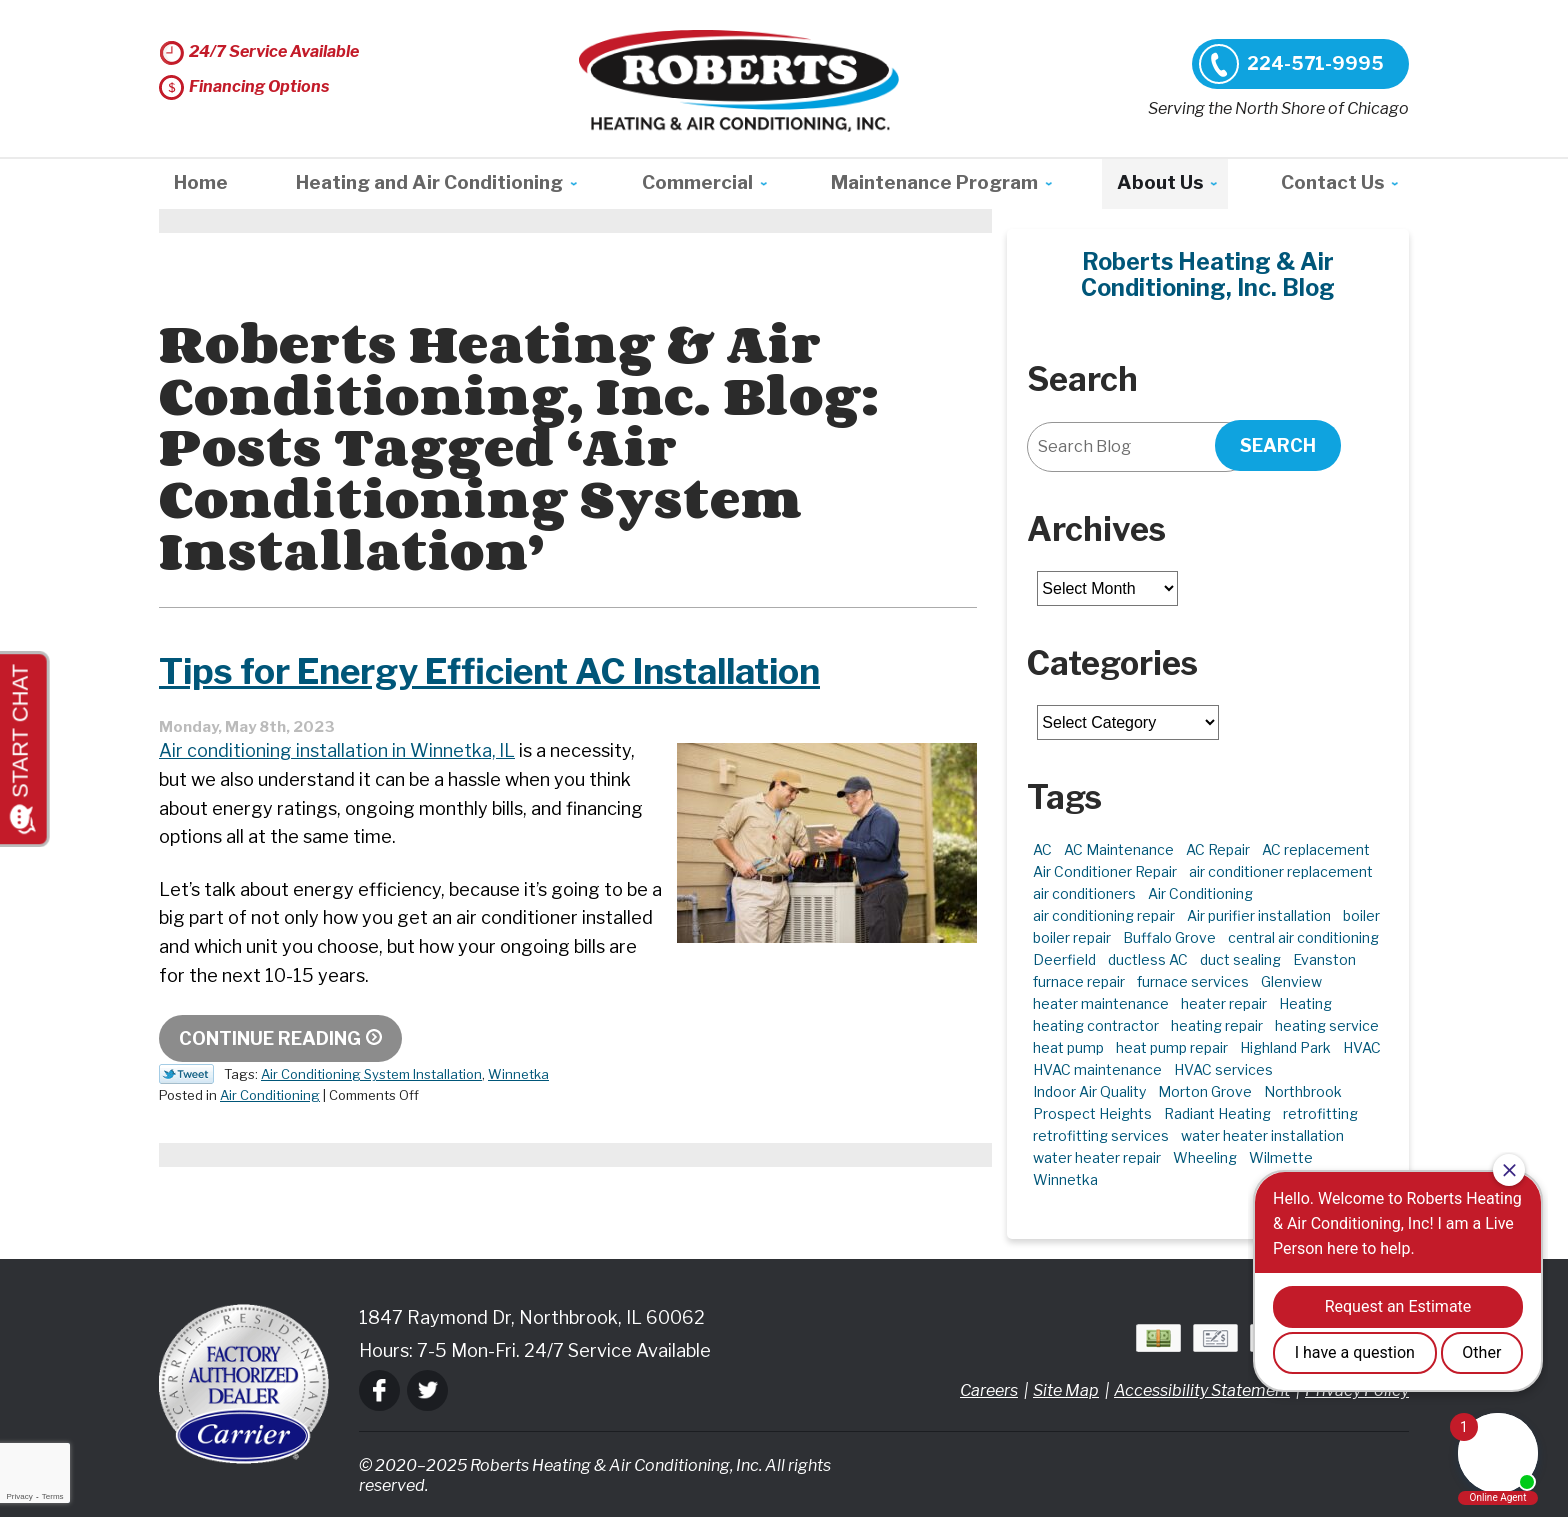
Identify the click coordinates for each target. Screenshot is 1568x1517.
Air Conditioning (270, 1095)
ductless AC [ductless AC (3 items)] (1148, 959)
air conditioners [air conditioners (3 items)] (1084, 893)
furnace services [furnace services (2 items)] (1193, 981)
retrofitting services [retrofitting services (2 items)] (1101, 1135)
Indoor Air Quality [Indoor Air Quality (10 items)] (1089, 1091)
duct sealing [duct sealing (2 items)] (1240, 959)
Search (1278, 445)
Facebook (379, 1390)
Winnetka (518, 1074)
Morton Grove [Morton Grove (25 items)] (1205, 1091)
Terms (53, 1496)
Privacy (19, 1496)
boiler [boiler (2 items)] (1361, 915)
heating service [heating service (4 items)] (1327, 1025)
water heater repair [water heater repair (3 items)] (1097, 1157)
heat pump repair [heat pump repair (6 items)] (1172, 1047)
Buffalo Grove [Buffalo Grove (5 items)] (1169, 937)
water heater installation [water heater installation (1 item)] (1262, 1135)
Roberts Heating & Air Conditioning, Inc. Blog (1208, 275)
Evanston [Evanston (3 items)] (1324, 959)
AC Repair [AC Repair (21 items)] (1218, 849)
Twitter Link (186, 1074)
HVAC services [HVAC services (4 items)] (1223, 1069)
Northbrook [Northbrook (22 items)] (1303, 1091)
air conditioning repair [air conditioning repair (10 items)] (1104, 915)
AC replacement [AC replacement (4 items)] (1316, 849)
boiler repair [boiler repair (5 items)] (1072, 937)
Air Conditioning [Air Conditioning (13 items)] (1200, 893)
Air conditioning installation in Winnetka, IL (337, 750)
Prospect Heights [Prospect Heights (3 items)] (1092, 1113)
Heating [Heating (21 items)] (1305, 1003)
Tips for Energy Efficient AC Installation (502, 671)
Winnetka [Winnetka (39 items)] (1065, 1179)
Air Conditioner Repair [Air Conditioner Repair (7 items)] (1105, 871)
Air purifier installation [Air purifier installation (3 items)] (1259, 915)
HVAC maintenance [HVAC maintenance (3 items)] (1097, 1069)
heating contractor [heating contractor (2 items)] (1096, 1025)
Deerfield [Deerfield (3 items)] (1064, 959)
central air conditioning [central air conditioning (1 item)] (1303, 937)
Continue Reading (270, 1038)
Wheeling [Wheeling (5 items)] (1205, 1157)
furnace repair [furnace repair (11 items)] (1079, 981)
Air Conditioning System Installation (371, 1074)
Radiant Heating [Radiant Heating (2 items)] (1217, 1113)
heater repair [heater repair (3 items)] (1224, 1003)
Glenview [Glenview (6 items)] (1291, 981)
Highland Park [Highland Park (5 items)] (1285, 1047)
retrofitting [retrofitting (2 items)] (1320, 1113)
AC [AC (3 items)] (1042, 849)
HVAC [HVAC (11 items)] (1362, 1047)
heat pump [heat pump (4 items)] (1068, 1047)
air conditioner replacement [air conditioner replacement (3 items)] (1281, 871)
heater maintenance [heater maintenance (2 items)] (1101, 1003)
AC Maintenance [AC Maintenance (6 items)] (1119, 849)
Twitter (427, 1390)
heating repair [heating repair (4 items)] (1217, 1025)
